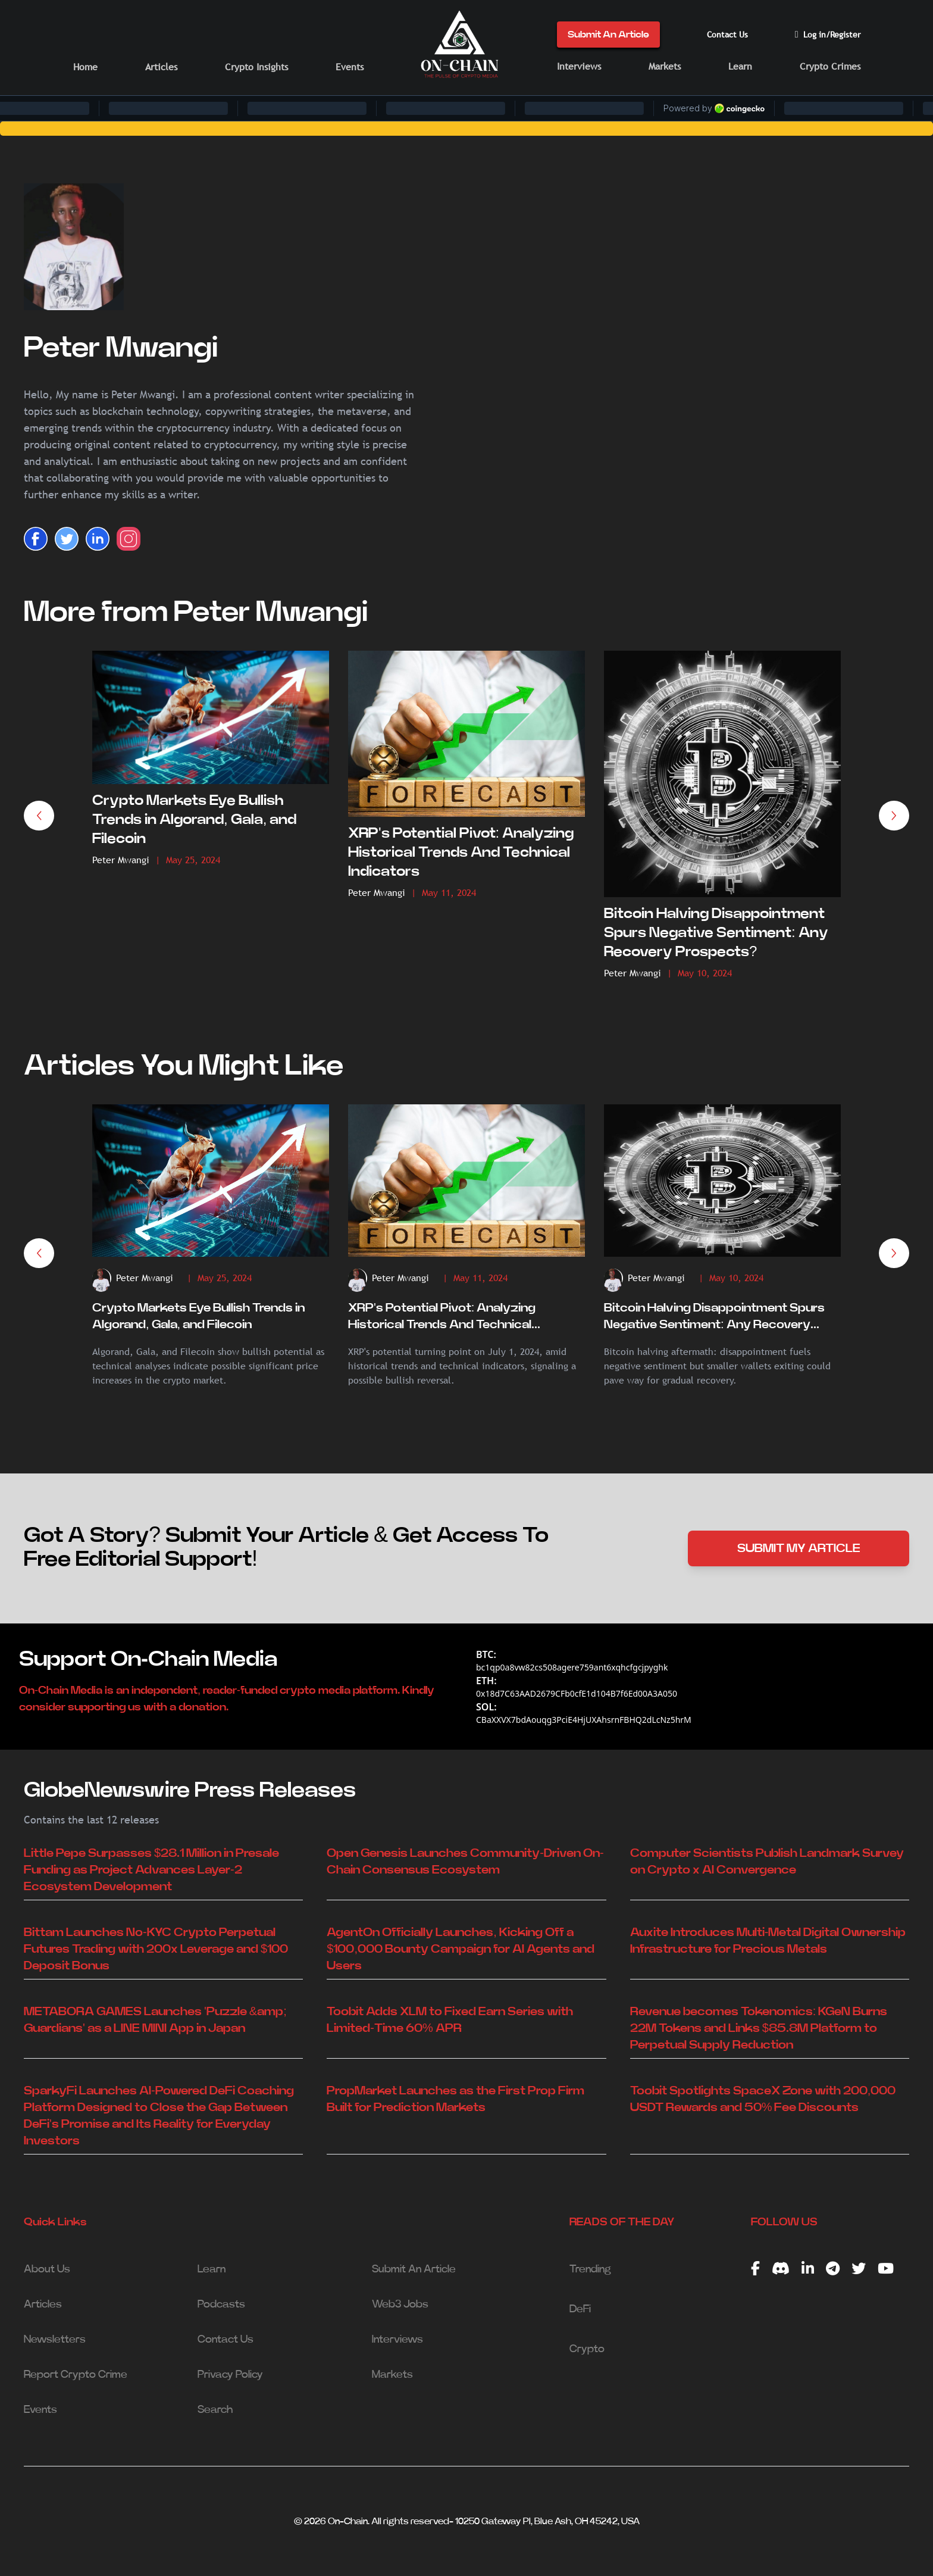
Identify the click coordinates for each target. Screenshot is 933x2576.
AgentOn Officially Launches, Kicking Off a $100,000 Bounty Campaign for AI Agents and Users (460, 1949)
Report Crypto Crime (75, 2374)
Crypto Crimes (830, 66)
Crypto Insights (256, 67)
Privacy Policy (230, 2374)
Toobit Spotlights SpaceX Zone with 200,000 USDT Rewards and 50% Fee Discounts (763, 2099)
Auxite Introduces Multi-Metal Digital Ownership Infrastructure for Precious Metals (768, 1940)
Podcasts (221, 2304)
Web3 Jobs (400, 2304)
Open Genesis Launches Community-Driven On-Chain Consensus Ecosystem (465, 1861)
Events (350, 67)
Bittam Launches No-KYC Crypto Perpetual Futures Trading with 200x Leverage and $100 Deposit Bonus (156, 1949)
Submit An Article (608, 34)
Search (215, 2410)
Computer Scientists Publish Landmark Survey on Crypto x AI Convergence (767, 1861)
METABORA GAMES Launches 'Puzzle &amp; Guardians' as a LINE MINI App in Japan (155, 2020)
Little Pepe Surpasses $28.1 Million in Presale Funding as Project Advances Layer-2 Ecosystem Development (151, 1870)
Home (85, 67)
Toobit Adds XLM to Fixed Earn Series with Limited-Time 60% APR (450, 2020)
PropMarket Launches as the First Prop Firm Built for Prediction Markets (455, 2099)
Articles (161, 67)
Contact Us (727, 34)
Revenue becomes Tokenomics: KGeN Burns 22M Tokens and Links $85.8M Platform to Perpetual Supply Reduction (759, 2028)
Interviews (579, 66)
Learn (740, 66)
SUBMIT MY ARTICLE (798, 1548)
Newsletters (55, 2339)
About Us (47, 2269)
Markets (665, 66)
